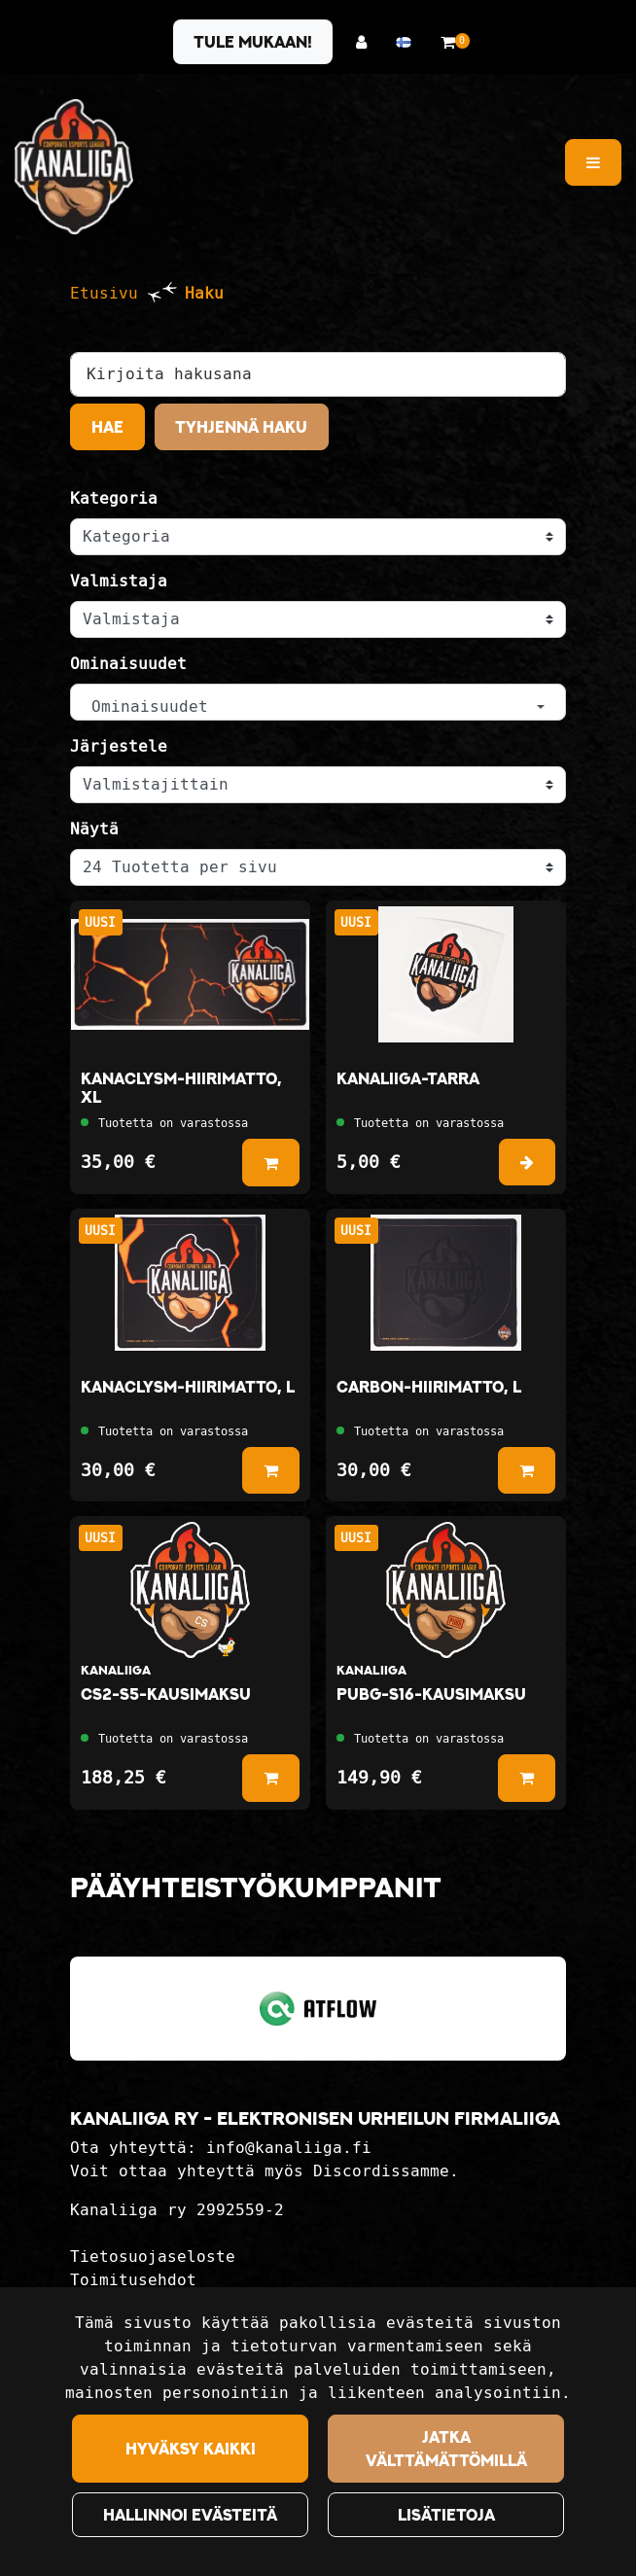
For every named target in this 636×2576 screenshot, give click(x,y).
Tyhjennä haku (241, 427)
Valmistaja (118, 581)
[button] (318, 702)
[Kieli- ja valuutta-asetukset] (408, 42)
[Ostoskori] (448, 42)
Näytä (94, 829)
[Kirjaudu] (366, 42)
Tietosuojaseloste (152, 2256)
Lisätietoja (446, 2515)
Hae (107, 427)
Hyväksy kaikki (190, 2448)
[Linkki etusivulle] (74, 166)
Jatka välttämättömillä (446, 2448)
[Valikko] (593, 162)
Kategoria (114, 498)
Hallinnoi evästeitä (190, 2515)
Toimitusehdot (133, 2280)
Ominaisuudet (128, 663)
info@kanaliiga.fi (288, 2147)
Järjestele (118, 746)
